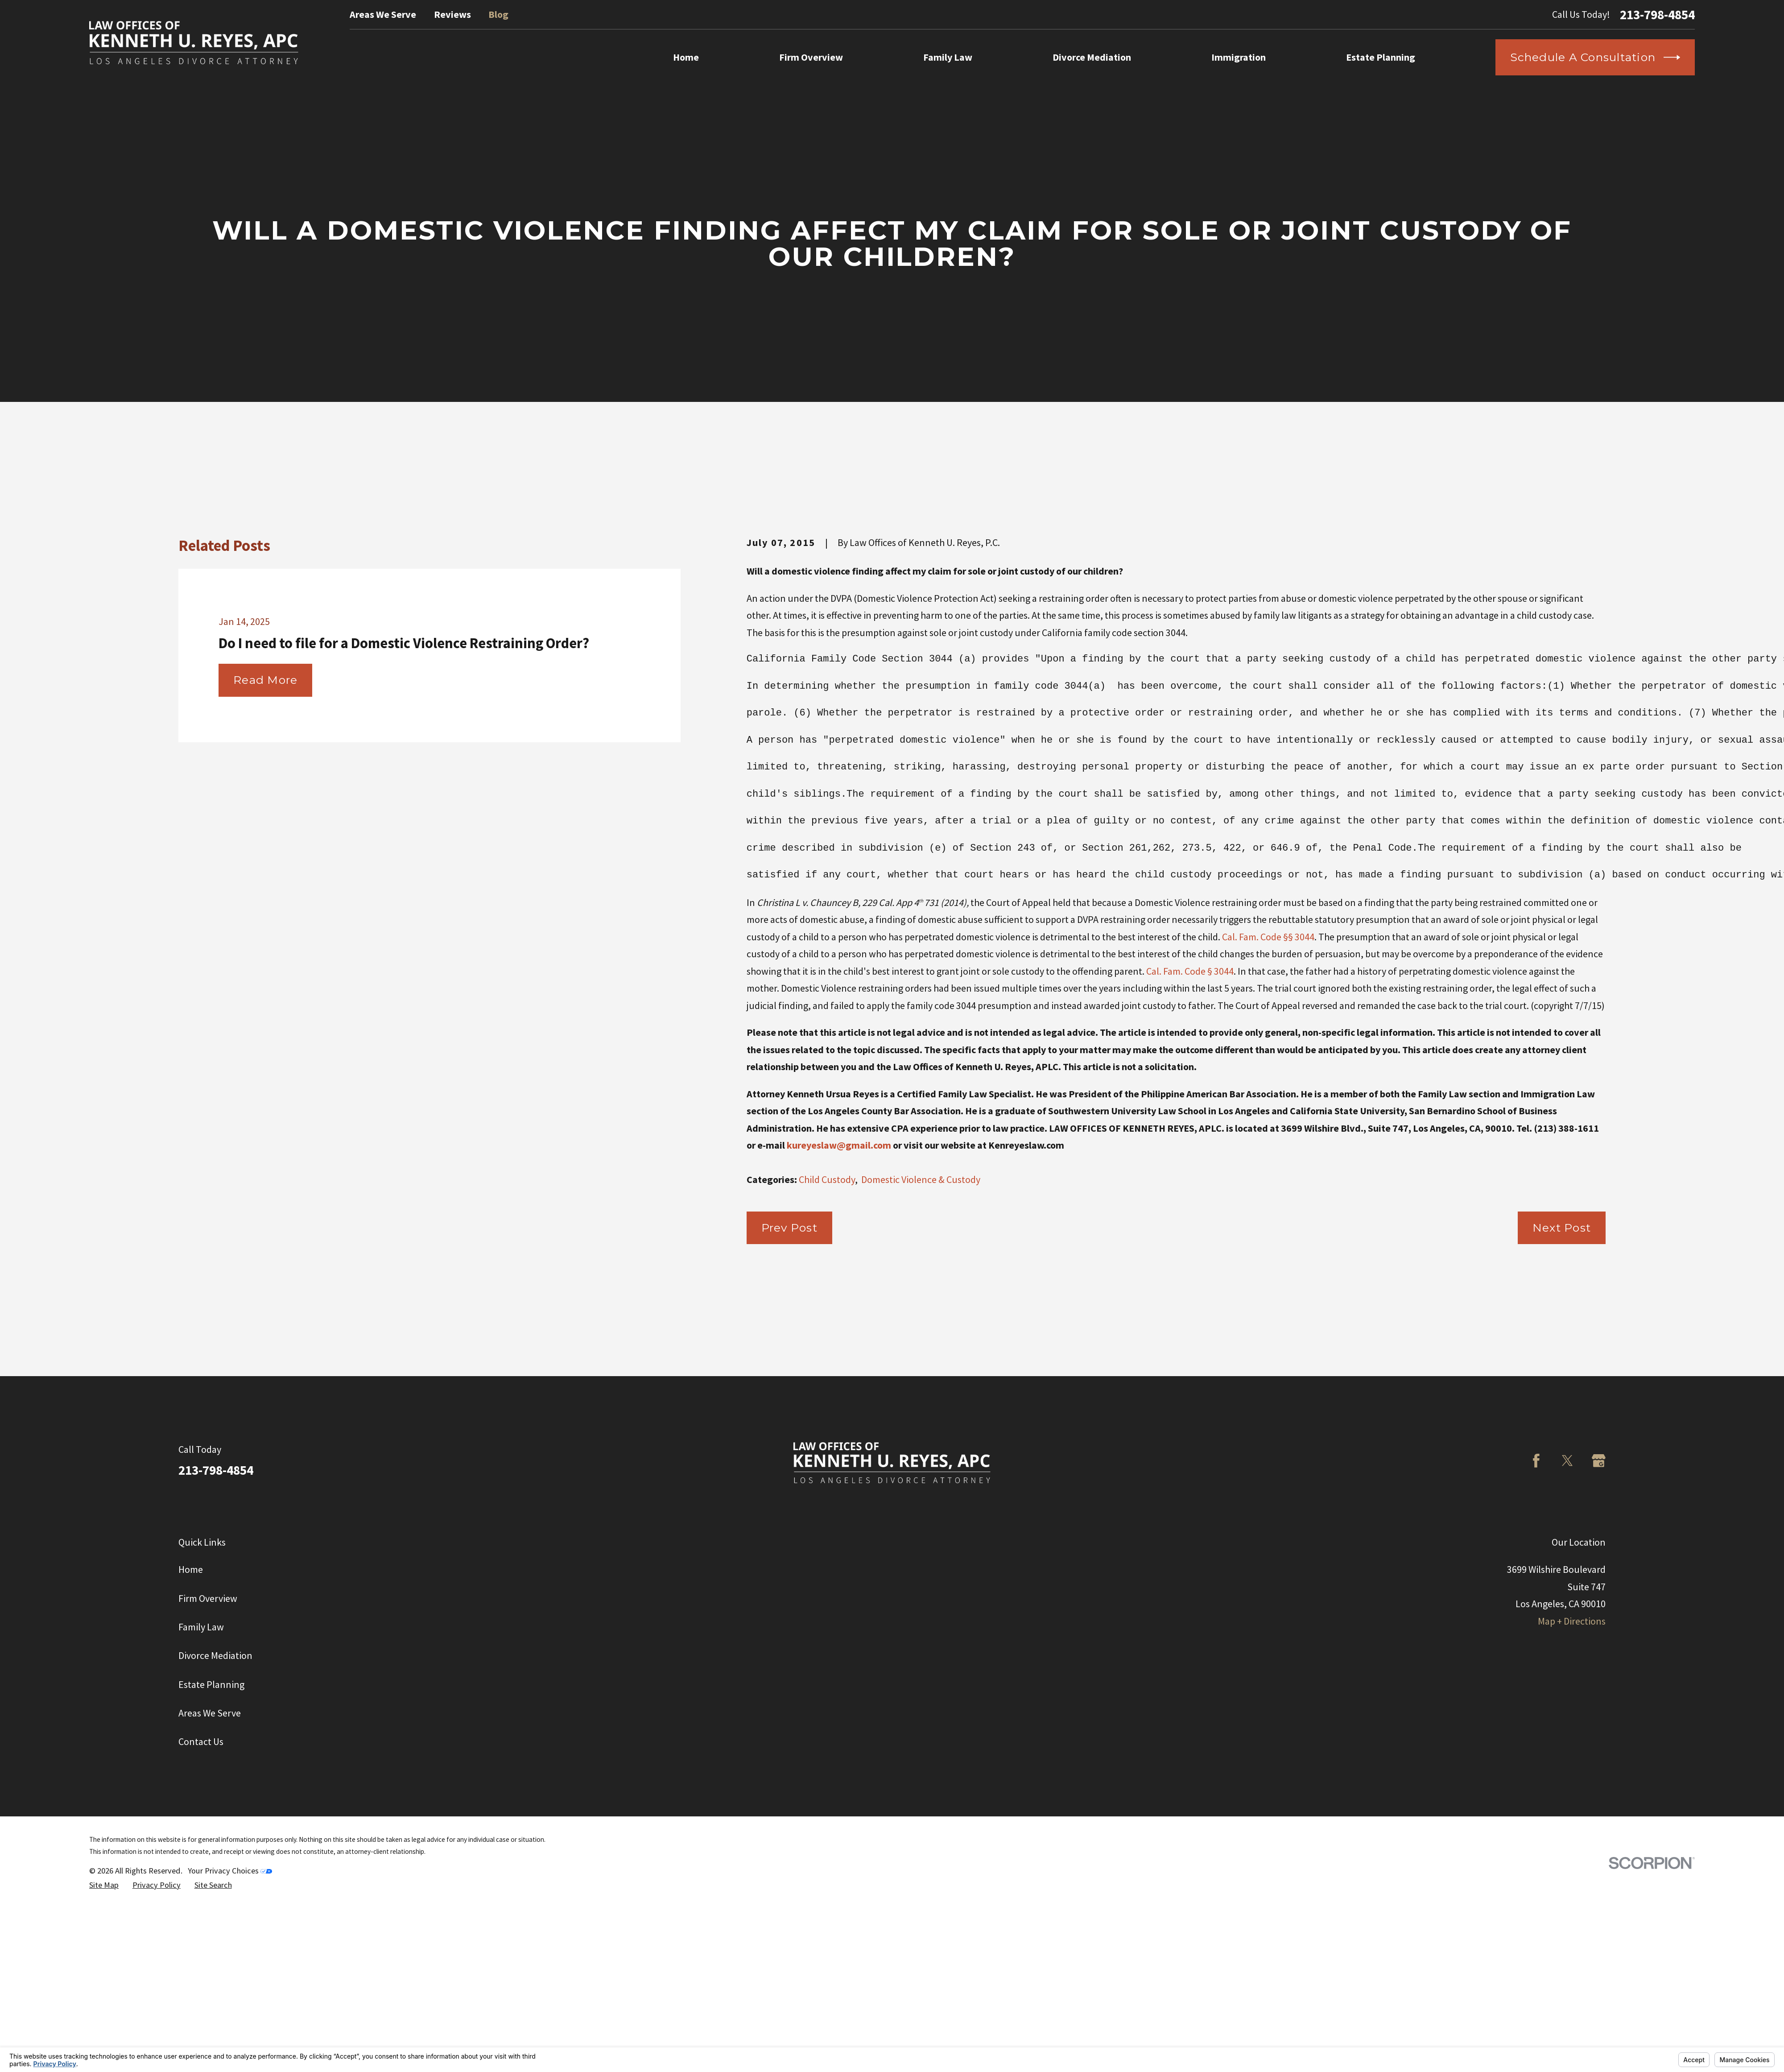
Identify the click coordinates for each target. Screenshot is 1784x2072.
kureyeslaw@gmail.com (839, 1145)
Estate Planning (211, 1684)
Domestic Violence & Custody (920, 1179)
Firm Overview (207, 1598)
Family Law (201, 1627)
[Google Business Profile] (1599, 1461)
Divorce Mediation (215, 1655)
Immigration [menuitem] (1238, 57)
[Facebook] (1536, 1461)
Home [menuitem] (686, 57)
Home (190, 1569)
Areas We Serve (383, 14)
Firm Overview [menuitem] (811, 57)
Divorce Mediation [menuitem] (1092, 57)
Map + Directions (1572, 1621)
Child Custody (827, 1179)
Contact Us (200, 1741)
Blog (498, 14)
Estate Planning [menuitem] (1380, 57)
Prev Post (789, 1227)
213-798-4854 (1657, 14)
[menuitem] (104, 1885)
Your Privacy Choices (230, 1870)
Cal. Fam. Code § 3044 (1190, 971)
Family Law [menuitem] (947, 57)
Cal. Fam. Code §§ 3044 (1268, 937)
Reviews (452, 14)
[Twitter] (1567, 1461)
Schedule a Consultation (1595, 57)
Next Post (1561, 1227)
